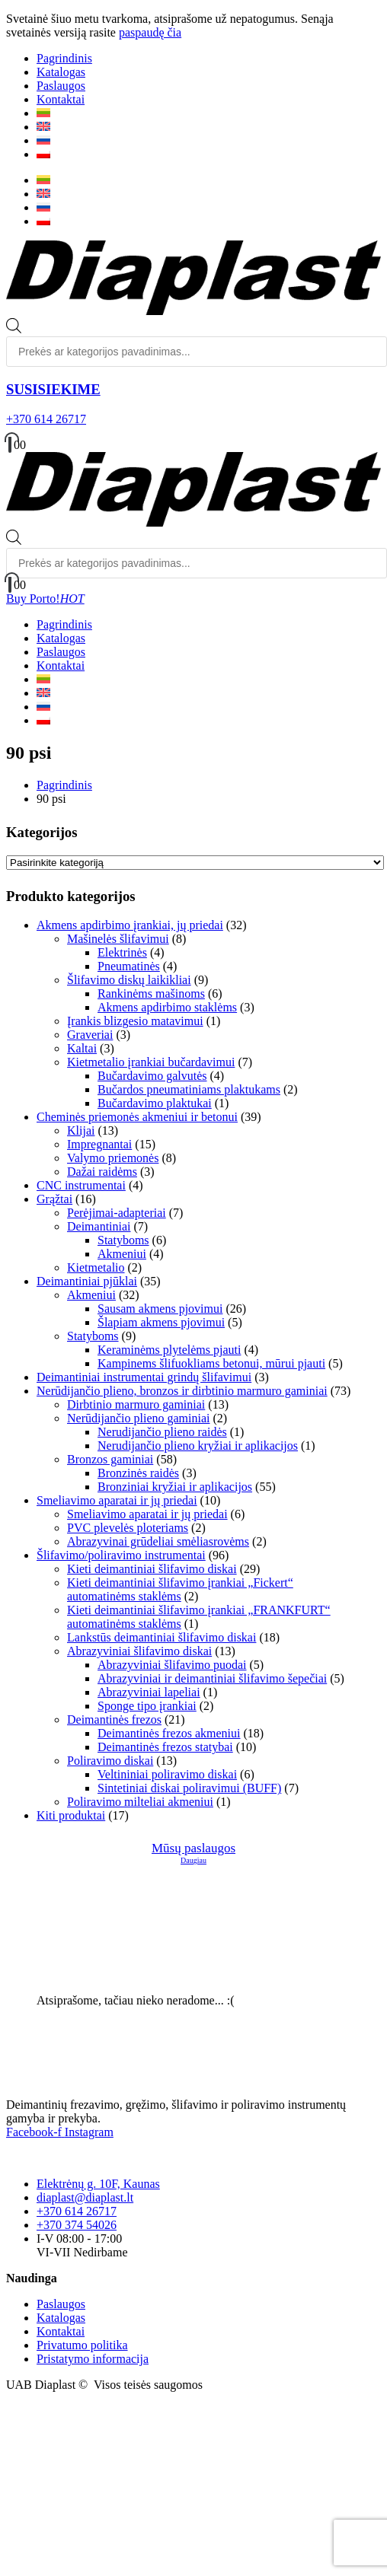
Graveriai (90, 1034)
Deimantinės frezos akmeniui (169, 1733)
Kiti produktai (71, 1815)
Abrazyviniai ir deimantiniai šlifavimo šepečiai (212, 1678)
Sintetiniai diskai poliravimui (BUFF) (189, 1788)
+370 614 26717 (46, 418)
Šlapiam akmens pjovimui (161, 1322)
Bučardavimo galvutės (152, 1075)
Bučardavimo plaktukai (155, 1103)
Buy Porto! (45, 598)
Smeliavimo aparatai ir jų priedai (117, 1500)
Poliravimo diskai (110, 1760)
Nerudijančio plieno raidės (162, 1431)
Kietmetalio (96, 1267)
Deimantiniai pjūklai (87, 1281)
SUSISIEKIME (53, 389)
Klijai (80, 1130)
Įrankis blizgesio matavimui (135, 1020)
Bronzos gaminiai (110, 1459)
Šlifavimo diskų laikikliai (129, 979)
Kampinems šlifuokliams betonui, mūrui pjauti (211, 1363)
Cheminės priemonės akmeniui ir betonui (137, 1116)
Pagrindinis (64, 58)
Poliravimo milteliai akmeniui (140, 1801)
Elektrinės (122, 952)
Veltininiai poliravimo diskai (167, 1774)
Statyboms (123, 1240)
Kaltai (82, 1048)
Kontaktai (61, 99)
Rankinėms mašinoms (151, 993)
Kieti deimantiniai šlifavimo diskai (152, 1568)
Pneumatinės (129, 966)
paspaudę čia (150, 32)
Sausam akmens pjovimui (160, 1308)
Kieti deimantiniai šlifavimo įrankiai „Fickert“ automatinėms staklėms (180, 1589)
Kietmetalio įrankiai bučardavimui (151, 1062)
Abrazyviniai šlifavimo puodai (172, 1664)
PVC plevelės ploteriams (127, 1527)
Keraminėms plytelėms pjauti (169, 1349)
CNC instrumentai (81, 1185)
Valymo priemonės (112, 1157)
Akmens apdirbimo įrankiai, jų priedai (130, 925)
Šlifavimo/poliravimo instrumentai (121, 1555)
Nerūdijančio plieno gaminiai (138, 1418)
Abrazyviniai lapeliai (149, 1692)
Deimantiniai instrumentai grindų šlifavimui (144, 1377)
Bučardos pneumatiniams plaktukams (189, 1089)
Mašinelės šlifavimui (118, 938)
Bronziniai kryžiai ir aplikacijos (175, 1486)
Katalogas (61, 71)
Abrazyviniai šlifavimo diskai (139, 1651)
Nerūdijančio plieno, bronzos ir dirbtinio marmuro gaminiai (182, 1390)
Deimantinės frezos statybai (165, 1746)
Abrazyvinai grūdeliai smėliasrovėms (158, 1541)
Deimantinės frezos (114, 1719)
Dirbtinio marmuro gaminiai (136, 1404)
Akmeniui (122, 1253)
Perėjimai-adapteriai (116, 1212)
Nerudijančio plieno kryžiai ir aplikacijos (198, 1445)
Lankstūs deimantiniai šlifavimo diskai (161, 1637)
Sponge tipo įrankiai (147, 1705)
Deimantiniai (99, 1226)
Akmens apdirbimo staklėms (167, 1007)
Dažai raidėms (102, 1171)
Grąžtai (54, 1198)
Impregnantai (99, 1144)
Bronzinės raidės (138, 1472)
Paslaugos (61, 85)
